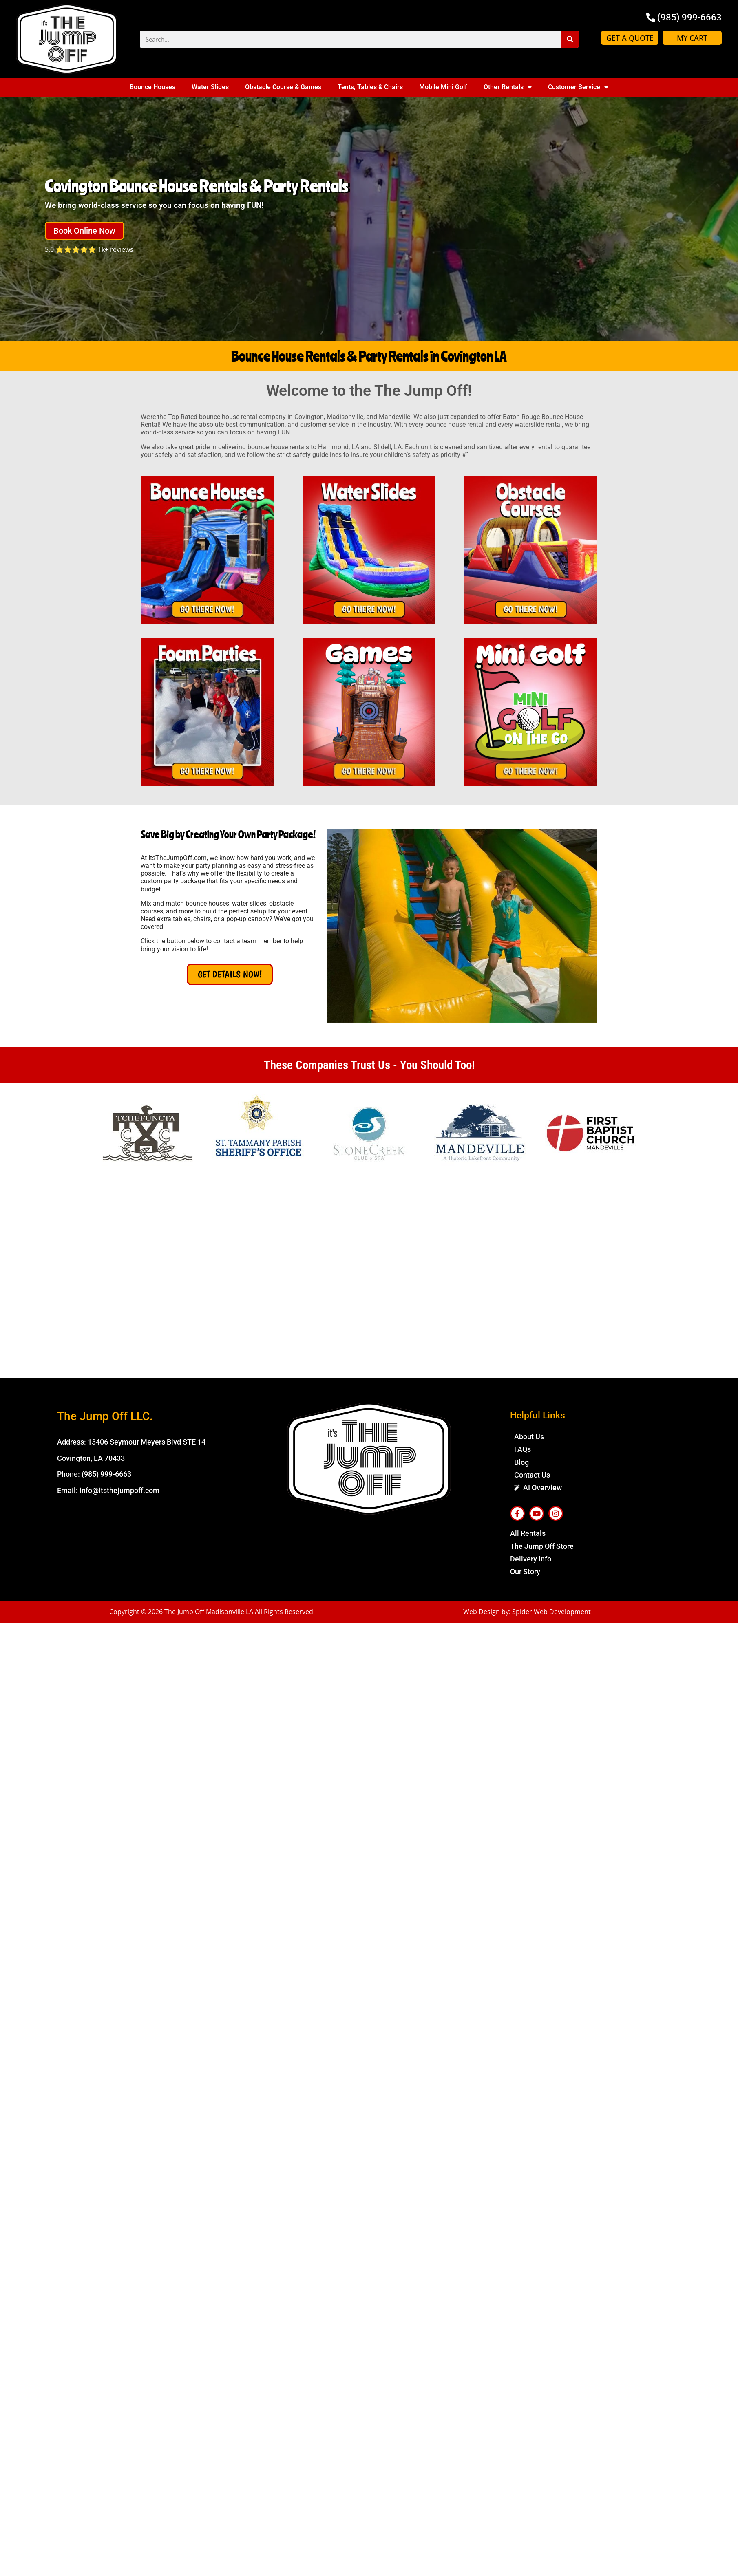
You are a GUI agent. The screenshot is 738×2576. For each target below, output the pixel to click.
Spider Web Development (551, 1611)
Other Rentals (508, 87)
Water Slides (210, 87)
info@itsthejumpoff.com (119, 1490)
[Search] (570, 39)
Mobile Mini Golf (443, 87)
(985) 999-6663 (106, 1474)
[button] (86, 231)
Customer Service (578, 87)
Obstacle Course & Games (283, 87)
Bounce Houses (152, 87)
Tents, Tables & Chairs (370, 87)
